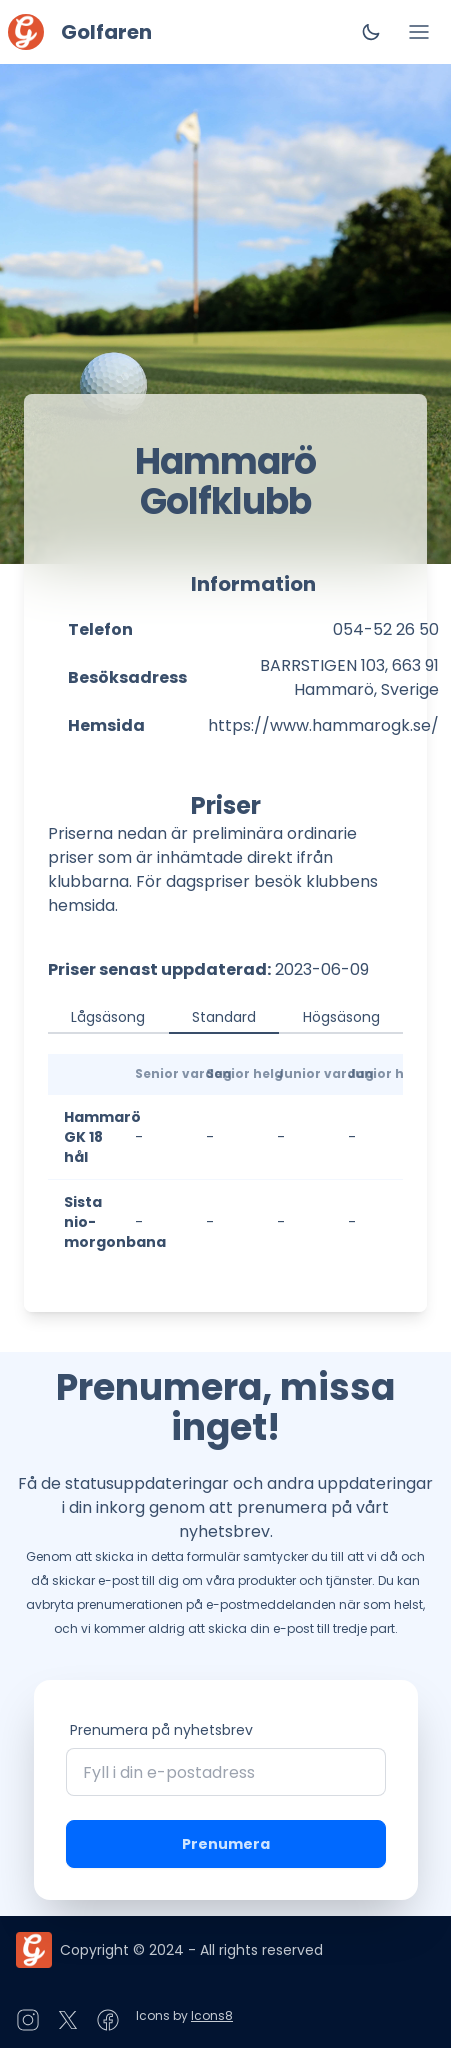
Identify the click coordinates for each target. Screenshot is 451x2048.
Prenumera (226, 1844)
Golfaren (106, 32)
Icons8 (212, 2015)
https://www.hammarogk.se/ (323, 725)
